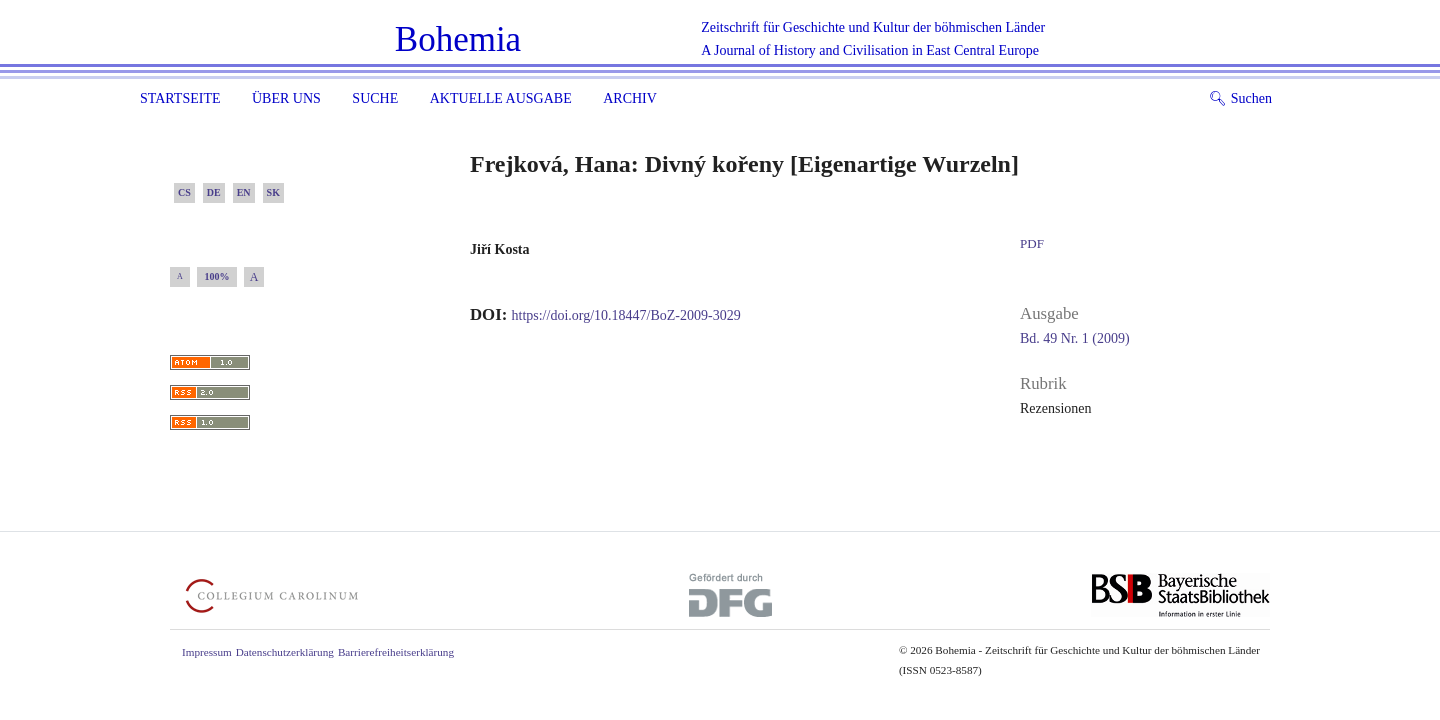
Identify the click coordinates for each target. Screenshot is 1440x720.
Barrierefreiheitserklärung (396, 652)
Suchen (1240, 98)
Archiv (630, 98)
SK (273, 192)
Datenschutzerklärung (285, 652)
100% (217, 276)
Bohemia (458, 39)
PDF (1032, 243)
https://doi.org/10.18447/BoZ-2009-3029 (626, 315)
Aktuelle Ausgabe (501, 98)
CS (184, 192)
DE (214, 192)
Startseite (180, 98)
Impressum (207, 652)
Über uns (286, 98)
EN (244, 192)
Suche (375, 98)
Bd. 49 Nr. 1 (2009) (1075, 338)
